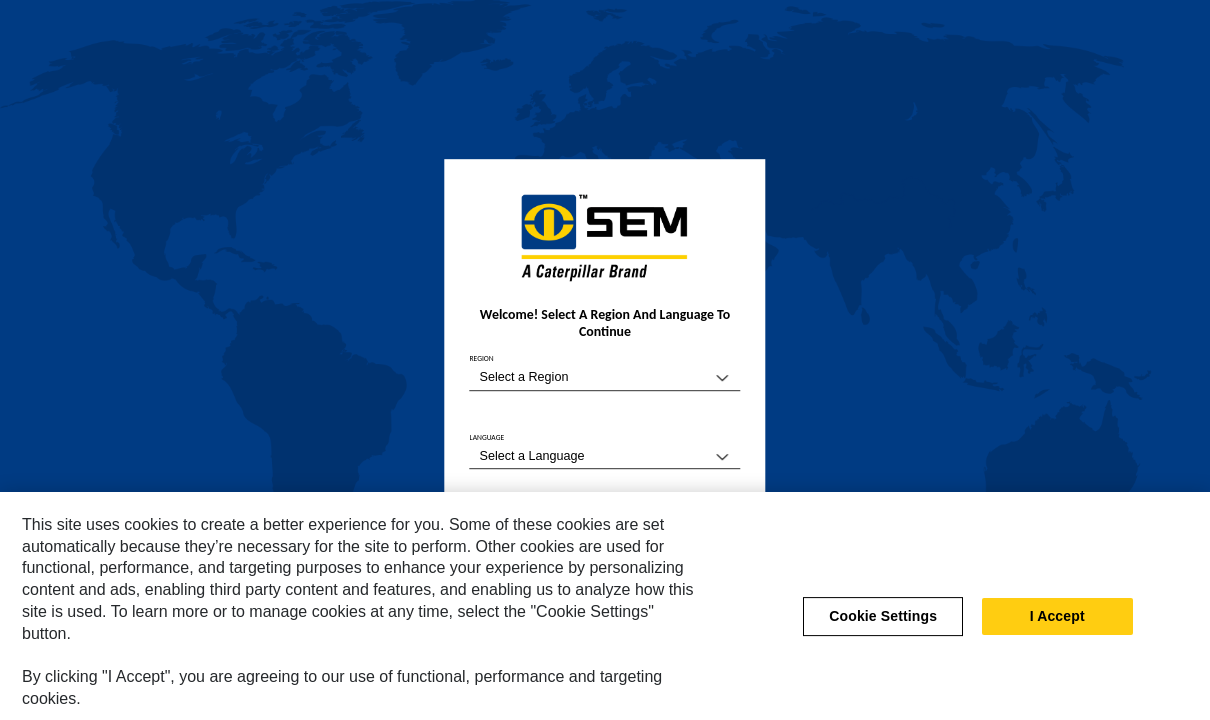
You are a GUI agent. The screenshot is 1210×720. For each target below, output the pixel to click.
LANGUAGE (487, 437)
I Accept (1057, 621)
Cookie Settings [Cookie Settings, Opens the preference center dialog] (883, 621)
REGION (482, 359)
